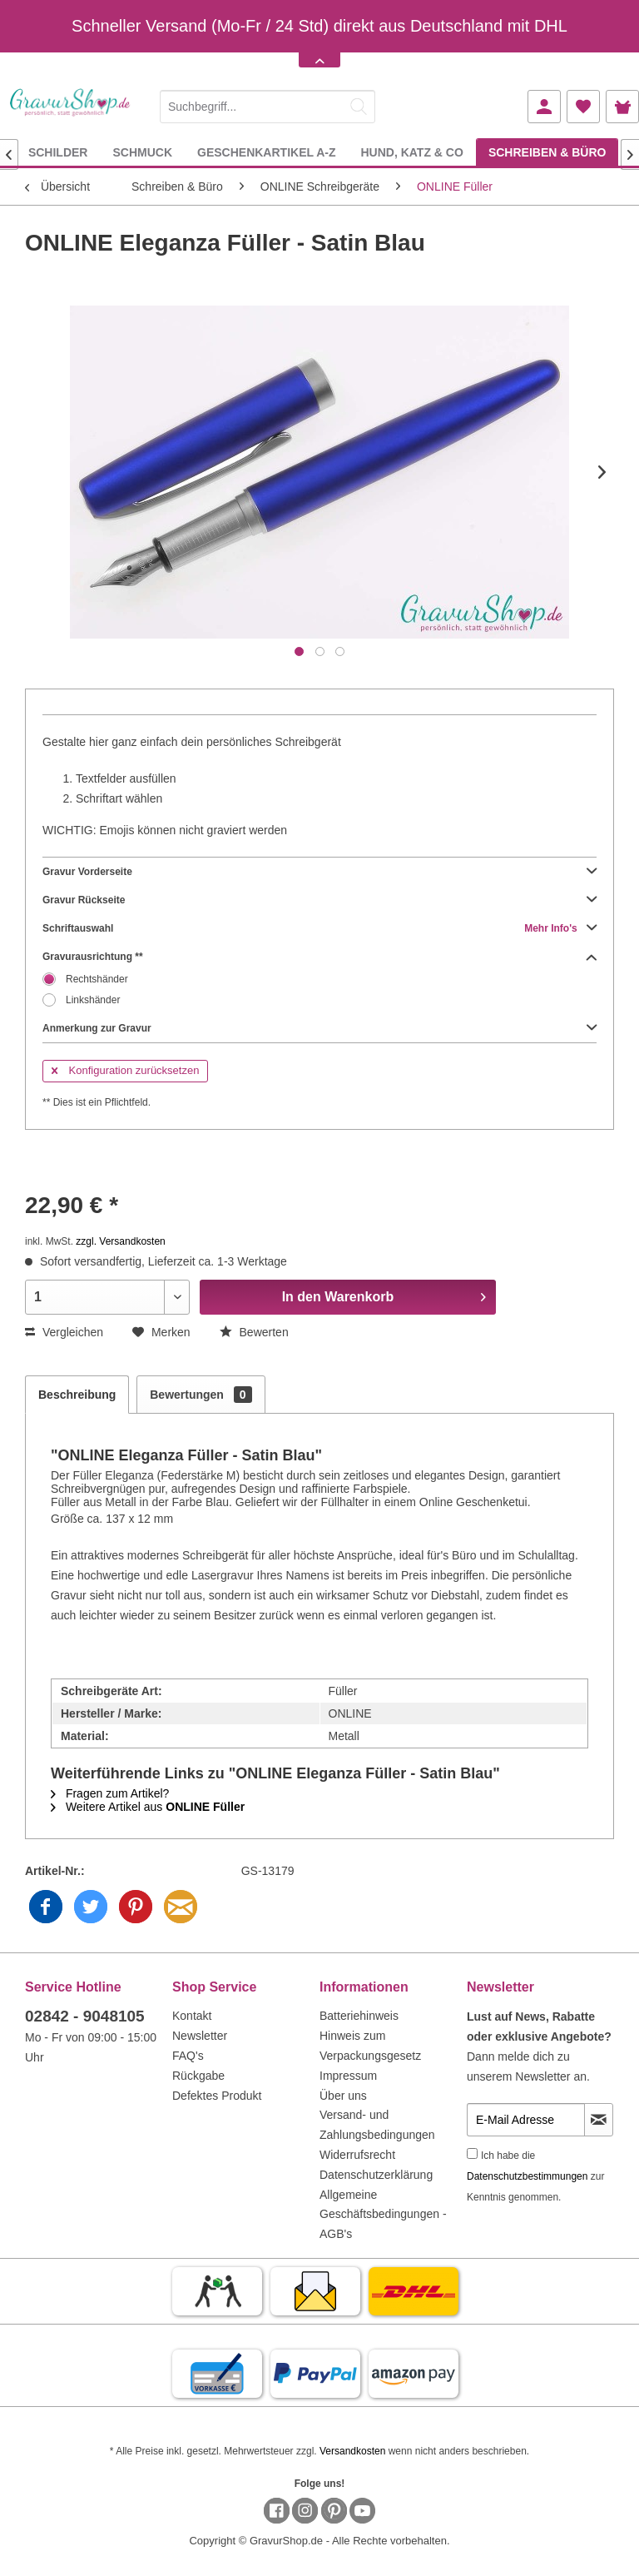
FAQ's (188, 2055)
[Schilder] (58, 152)
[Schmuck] (142, 152)
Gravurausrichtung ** (319, 957)
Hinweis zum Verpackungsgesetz (370, 2045)
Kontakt (191, 2015)
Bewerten (254, 1332)
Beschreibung (77, 1394)
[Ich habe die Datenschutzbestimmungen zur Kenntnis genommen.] (472, 2153)
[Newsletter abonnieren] (598, 2119)
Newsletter (199, 2035)
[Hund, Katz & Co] (411, 152)
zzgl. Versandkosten (120, 1241)
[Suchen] (358, 106)
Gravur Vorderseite (319, 872)
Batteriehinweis (359, 2015)
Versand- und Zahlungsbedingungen (377, 2124)
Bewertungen (200, 1394)
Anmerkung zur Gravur (319, 1028)
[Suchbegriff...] (267, 106)
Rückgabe (198, 2075)
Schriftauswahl (319, 928)
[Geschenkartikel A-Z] (266, 152)
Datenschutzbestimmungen (527, 2176)
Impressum (348, 2075)
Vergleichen (64, 1332)
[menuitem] (267, 103)
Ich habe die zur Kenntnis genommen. (535, 2176)
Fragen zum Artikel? (110, 1793)
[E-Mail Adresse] (526, 2119)
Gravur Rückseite (319, 900)
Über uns (343, 2095)
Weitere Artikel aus (148, 1806)
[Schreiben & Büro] (547, 152)
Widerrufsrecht (357, 2154)
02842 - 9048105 (85, 2016)
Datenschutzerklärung (376, 2174)
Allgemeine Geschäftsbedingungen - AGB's (383, 2214)
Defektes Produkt (216, 2095)
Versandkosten (352, 2451)
